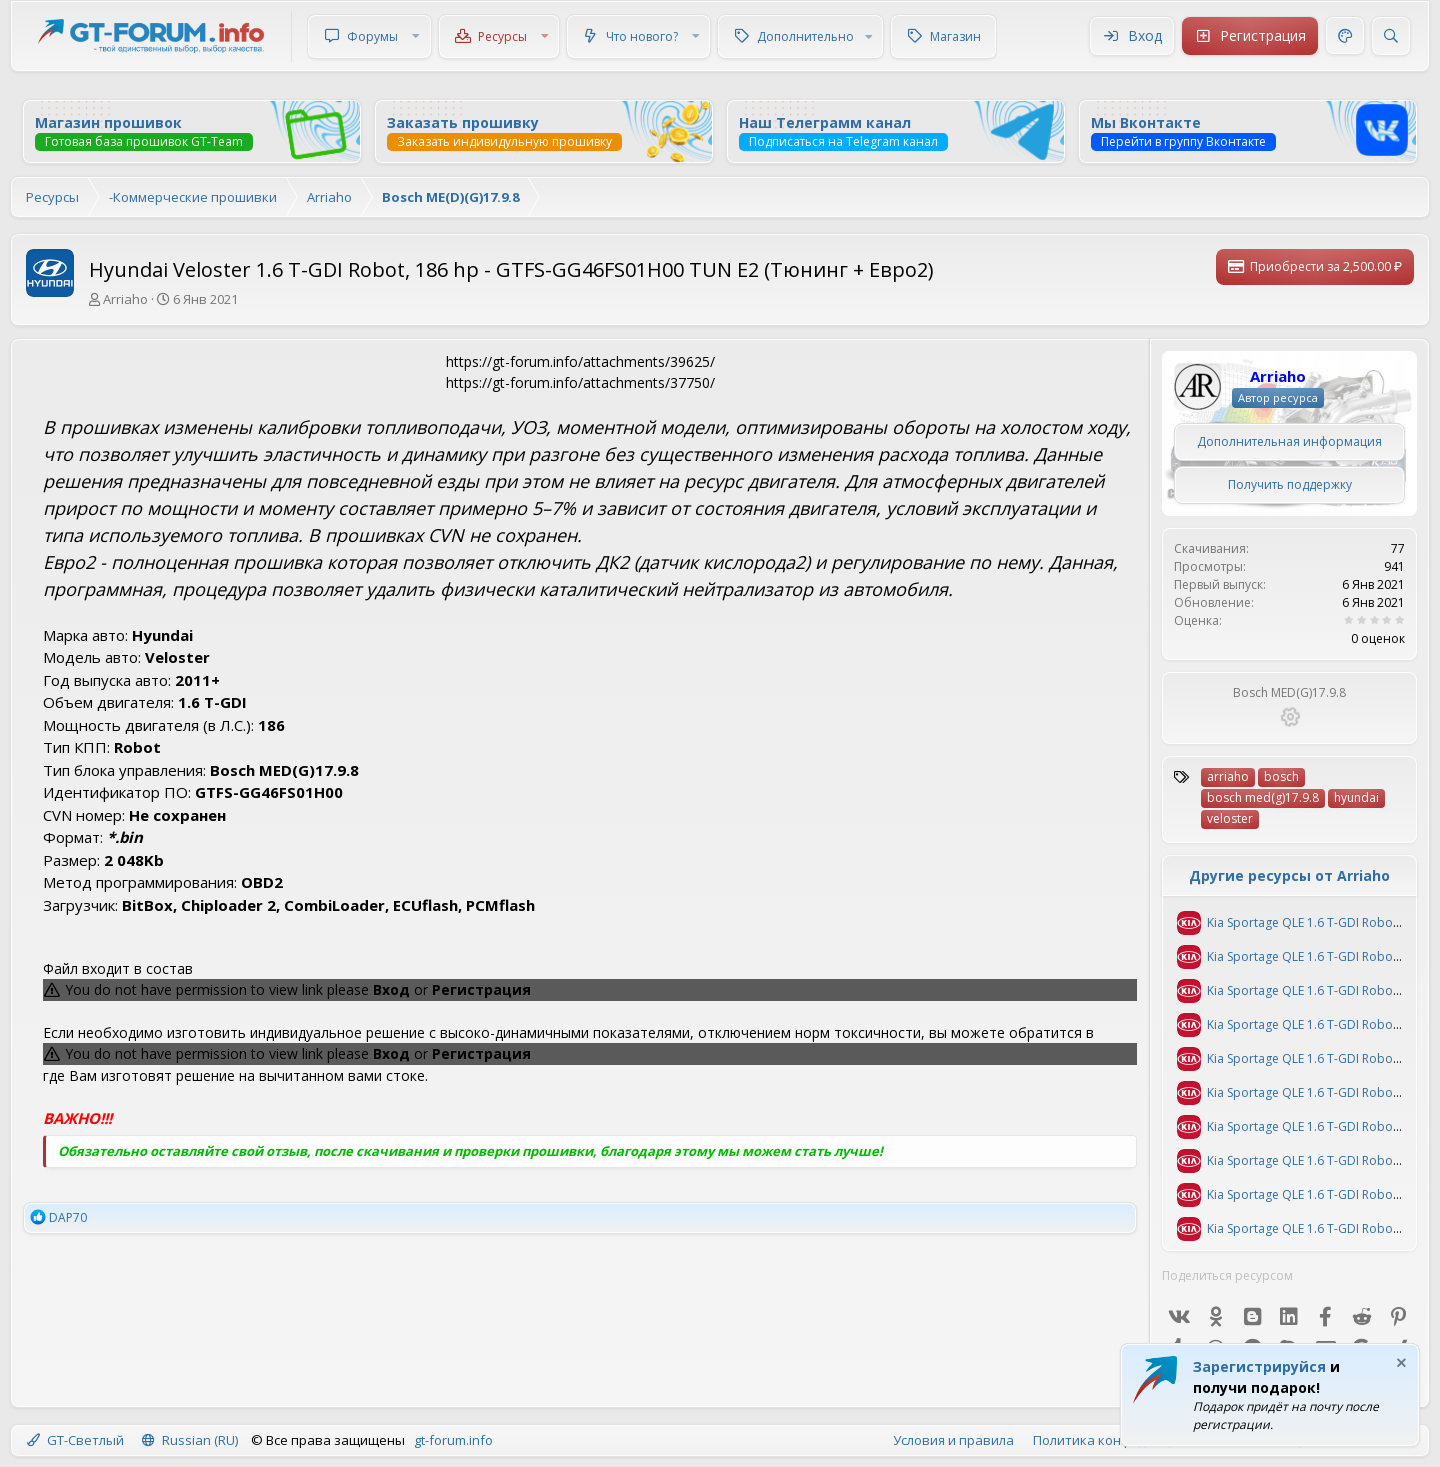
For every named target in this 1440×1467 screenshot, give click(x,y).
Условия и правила (953, 1440)
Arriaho (125, 299)
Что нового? (642, 36)
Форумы (372, 36)
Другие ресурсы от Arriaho (1289, 875)
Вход (391, 989)
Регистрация (481, 989)
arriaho (1228, 776)
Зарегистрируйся (1259, 1366)
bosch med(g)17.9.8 (1263, 797)
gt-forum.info (453, 1440)
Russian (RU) (190, 1440)
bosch (1281, 776)
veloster (1230, 818)
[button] (416, 36)
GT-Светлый (75, 1440)
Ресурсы (502, 36)
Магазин (955, 36)
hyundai (1356, 797)
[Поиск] (1391, 36)
